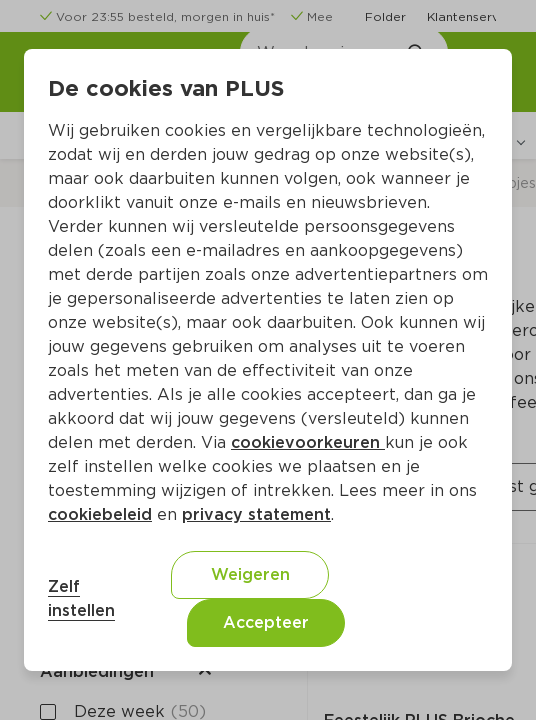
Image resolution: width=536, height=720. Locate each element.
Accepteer (266, 622)
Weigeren (250, 574)
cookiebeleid (100, 514)
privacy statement (256, 514)
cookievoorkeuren (308, 442)
